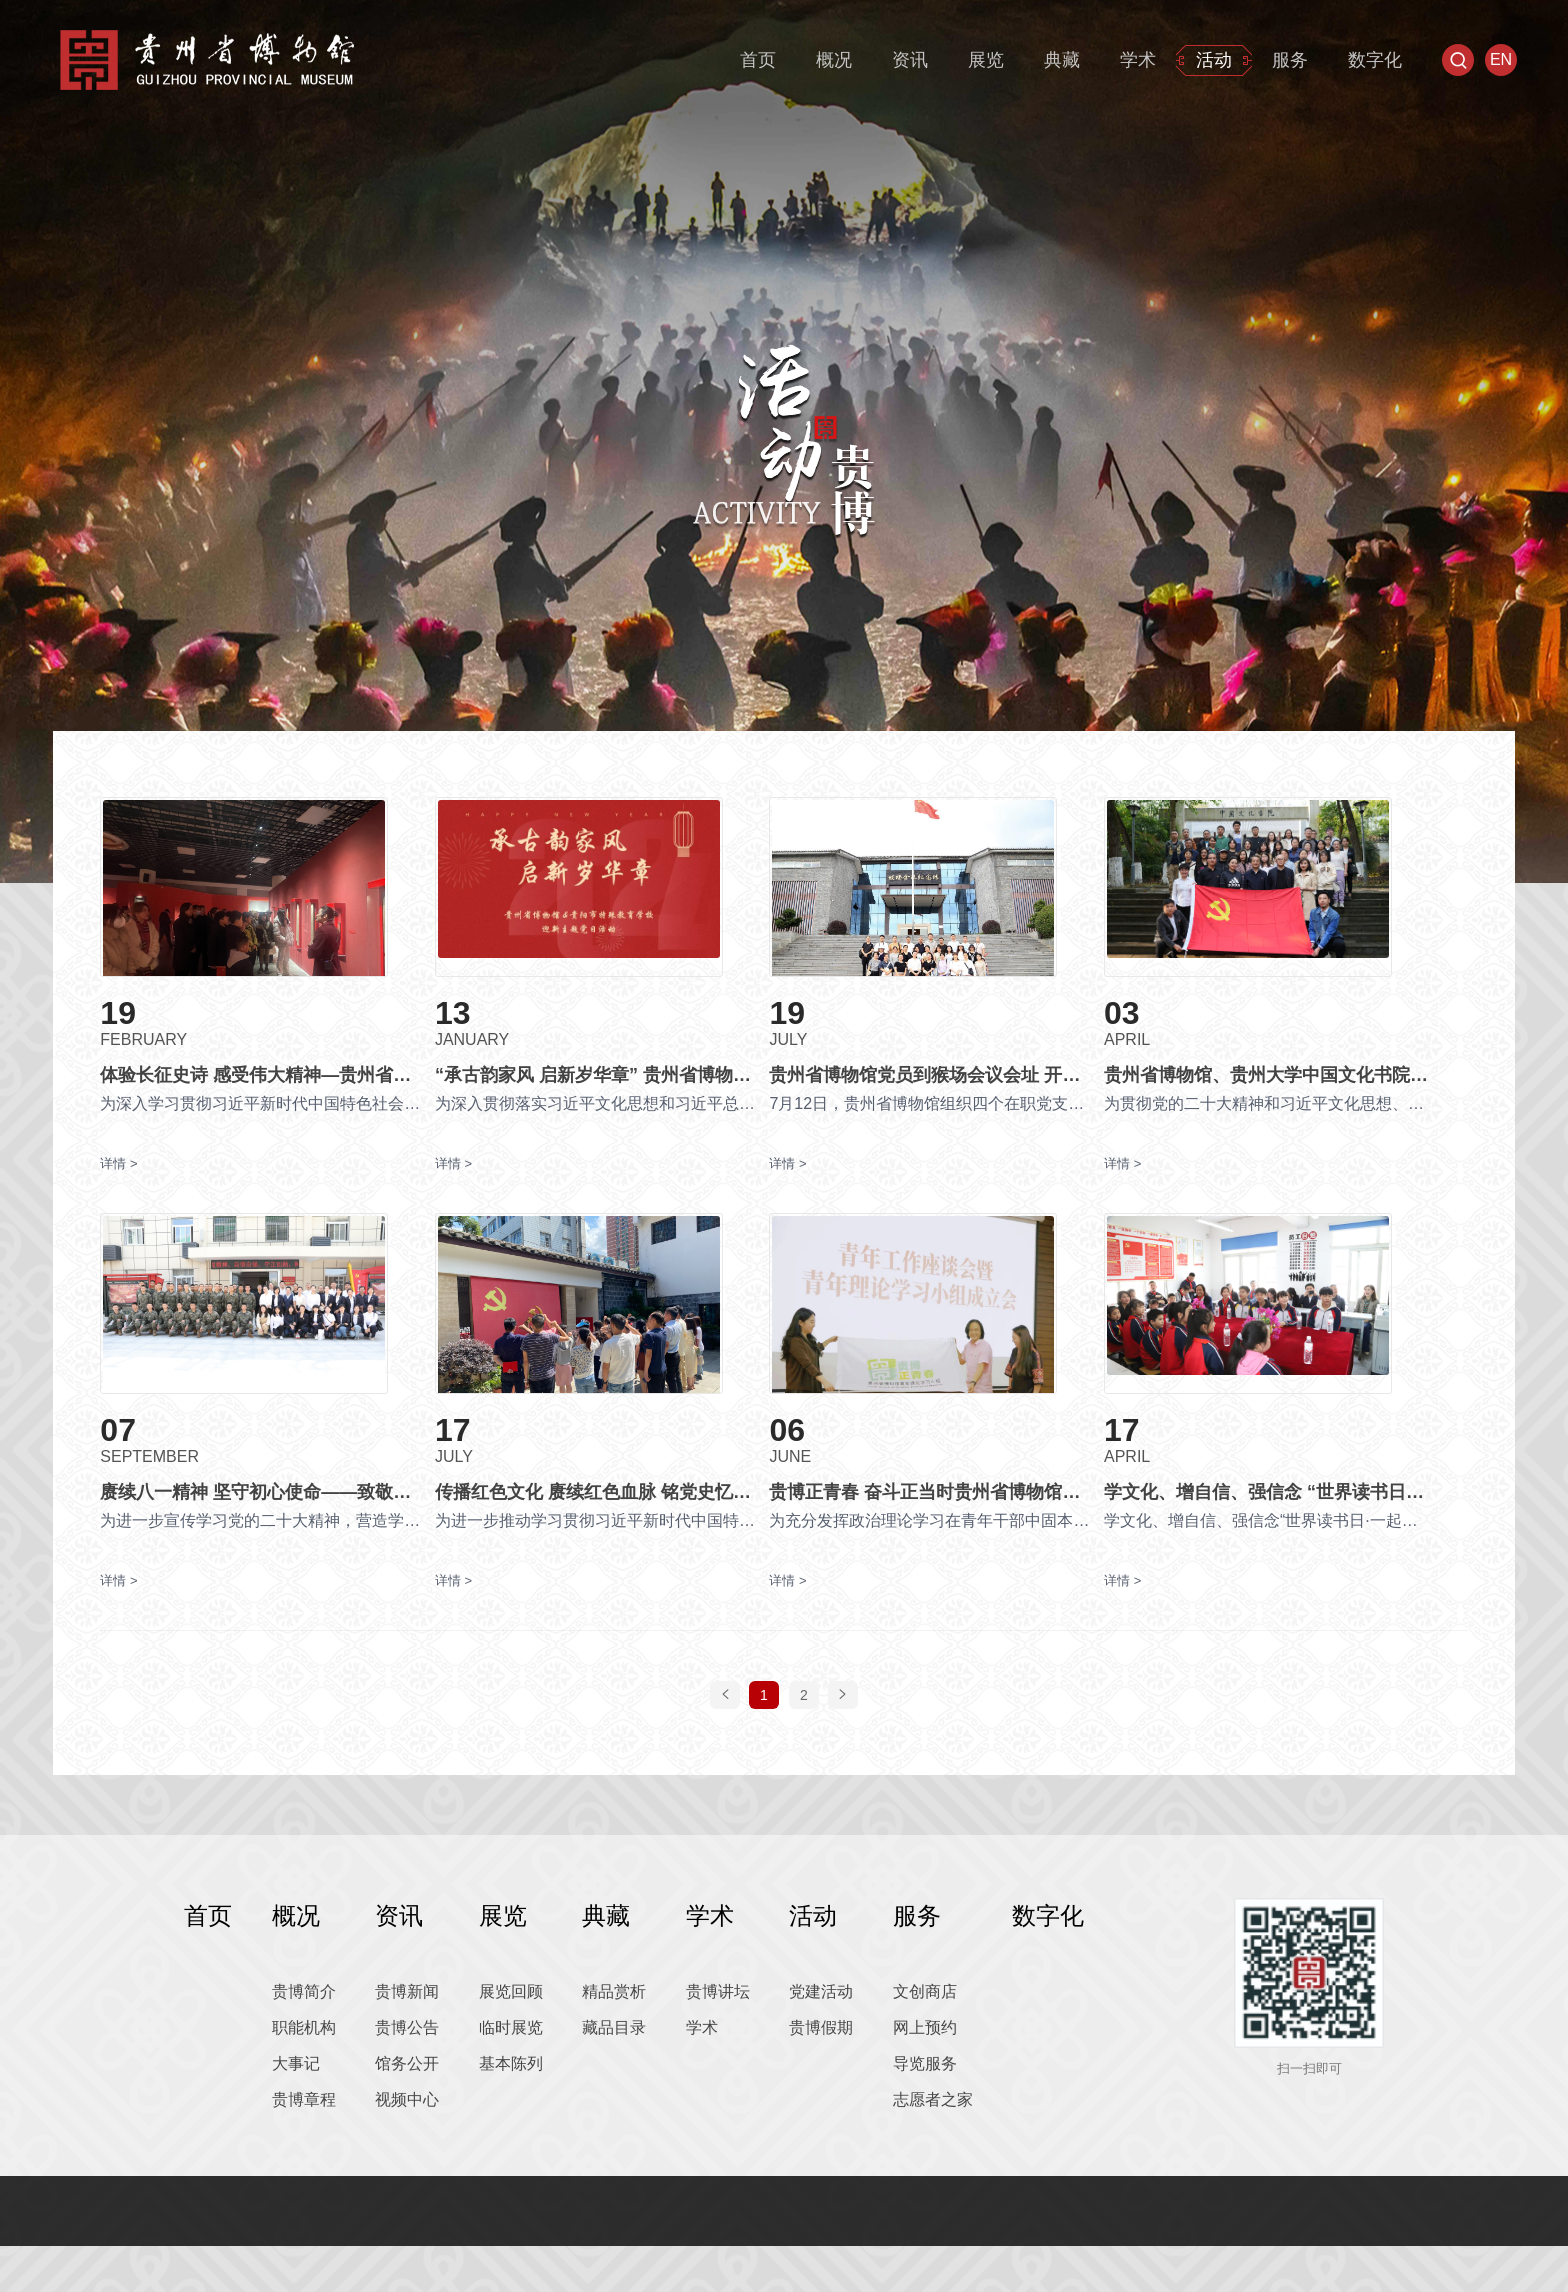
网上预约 (925, 2073)
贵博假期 (821, 2073)
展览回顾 (511, 2037)
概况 (834, 60)
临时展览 (511, 2073)
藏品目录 (614, 2073)
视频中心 (407, 2145)
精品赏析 (614, 2037)
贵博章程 (304, 2145)
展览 (986, 60)
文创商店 (925, 2037)
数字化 (1375, 60)
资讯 (910, 60)
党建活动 (821, 2037)
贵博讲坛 (718, 2037)
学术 (1138, 60)
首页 (758, 60)
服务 (1290, 60)
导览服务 (925, 2109)
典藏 (1062, 60)
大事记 (296, 2109)
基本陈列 (511, 2109)
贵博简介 (304, 2037)
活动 (1214, 60)
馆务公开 (407, 2109)
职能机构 (304, 2073)
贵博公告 (407, 2073)
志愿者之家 (933, 2145)
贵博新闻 (407, 2037)
